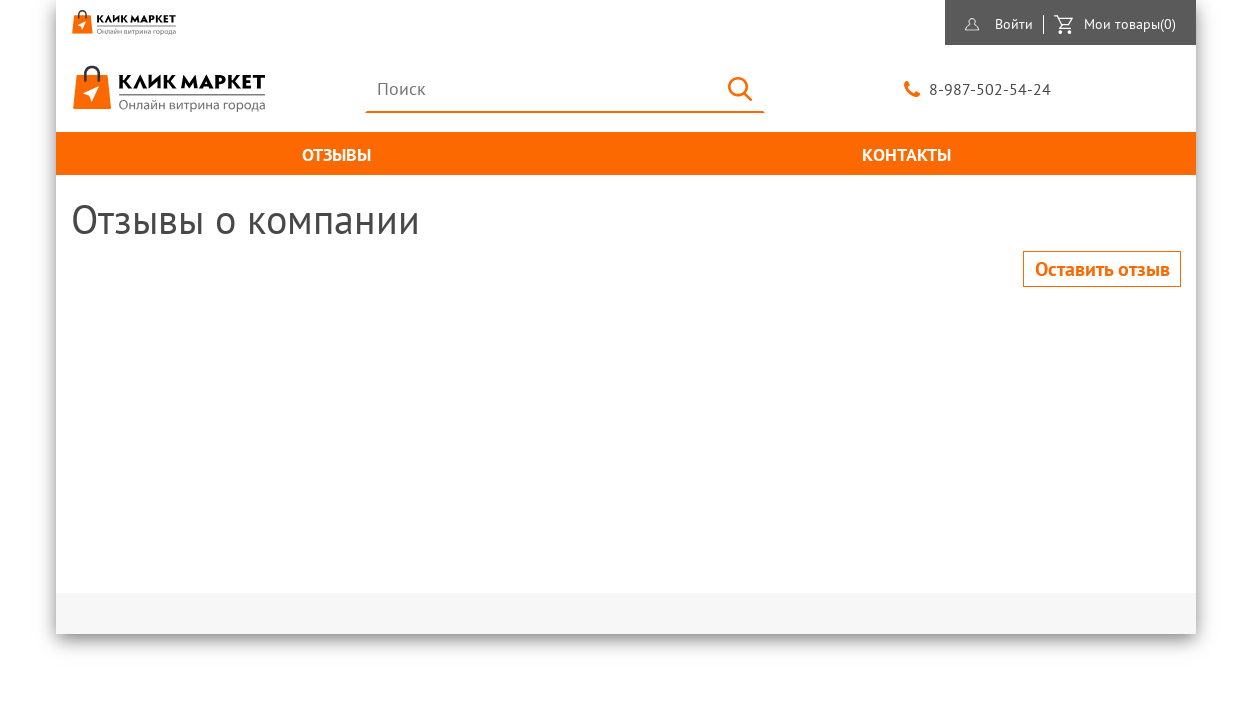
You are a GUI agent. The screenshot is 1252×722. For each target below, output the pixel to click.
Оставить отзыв (1102, 269)
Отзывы (336, 154)
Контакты (906, 154)
